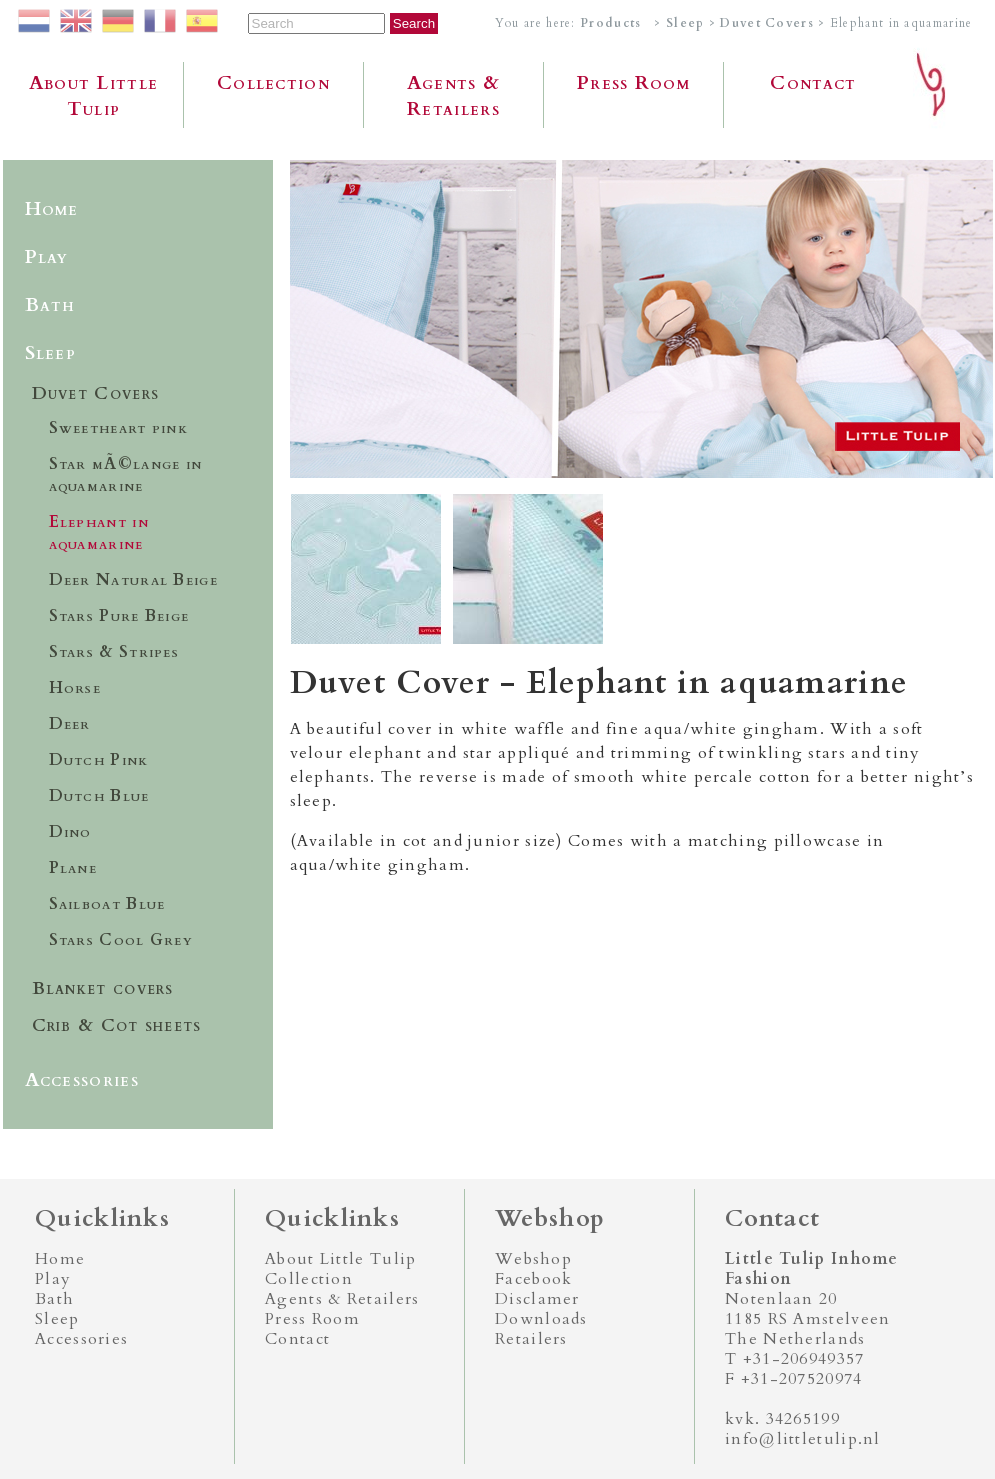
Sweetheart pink (119, 428)
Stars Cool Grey (121, 940)
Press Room (633, 83)
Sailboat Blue (107, 904)
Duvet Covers (769, 23)
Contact (813, 83)
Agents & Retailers (453, 96)
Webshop (533, 1259)
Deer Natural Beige (133, 580)
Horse (75, 688)
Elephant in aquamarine (99, 533)
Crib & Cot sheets (117, 1025)
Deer (70, 724)
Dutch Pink (99, 760)
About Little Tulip (94, 96)
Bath (50, 305)
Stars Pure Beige (119, 616)
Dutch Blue (99, 796)
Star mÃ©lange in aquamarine (126, 475)
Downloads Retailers (541, 1329)
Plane (73, 868)
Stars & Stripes (114, 652)
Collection (273, 83)
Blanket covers (103, 988)
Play (47, 257)
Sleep (685, 23)
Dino (70, 832)
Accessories (82, 1080)
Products (610, 23)
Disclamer (537, 1299)
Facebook (533, 1279)
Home (52, 209)
